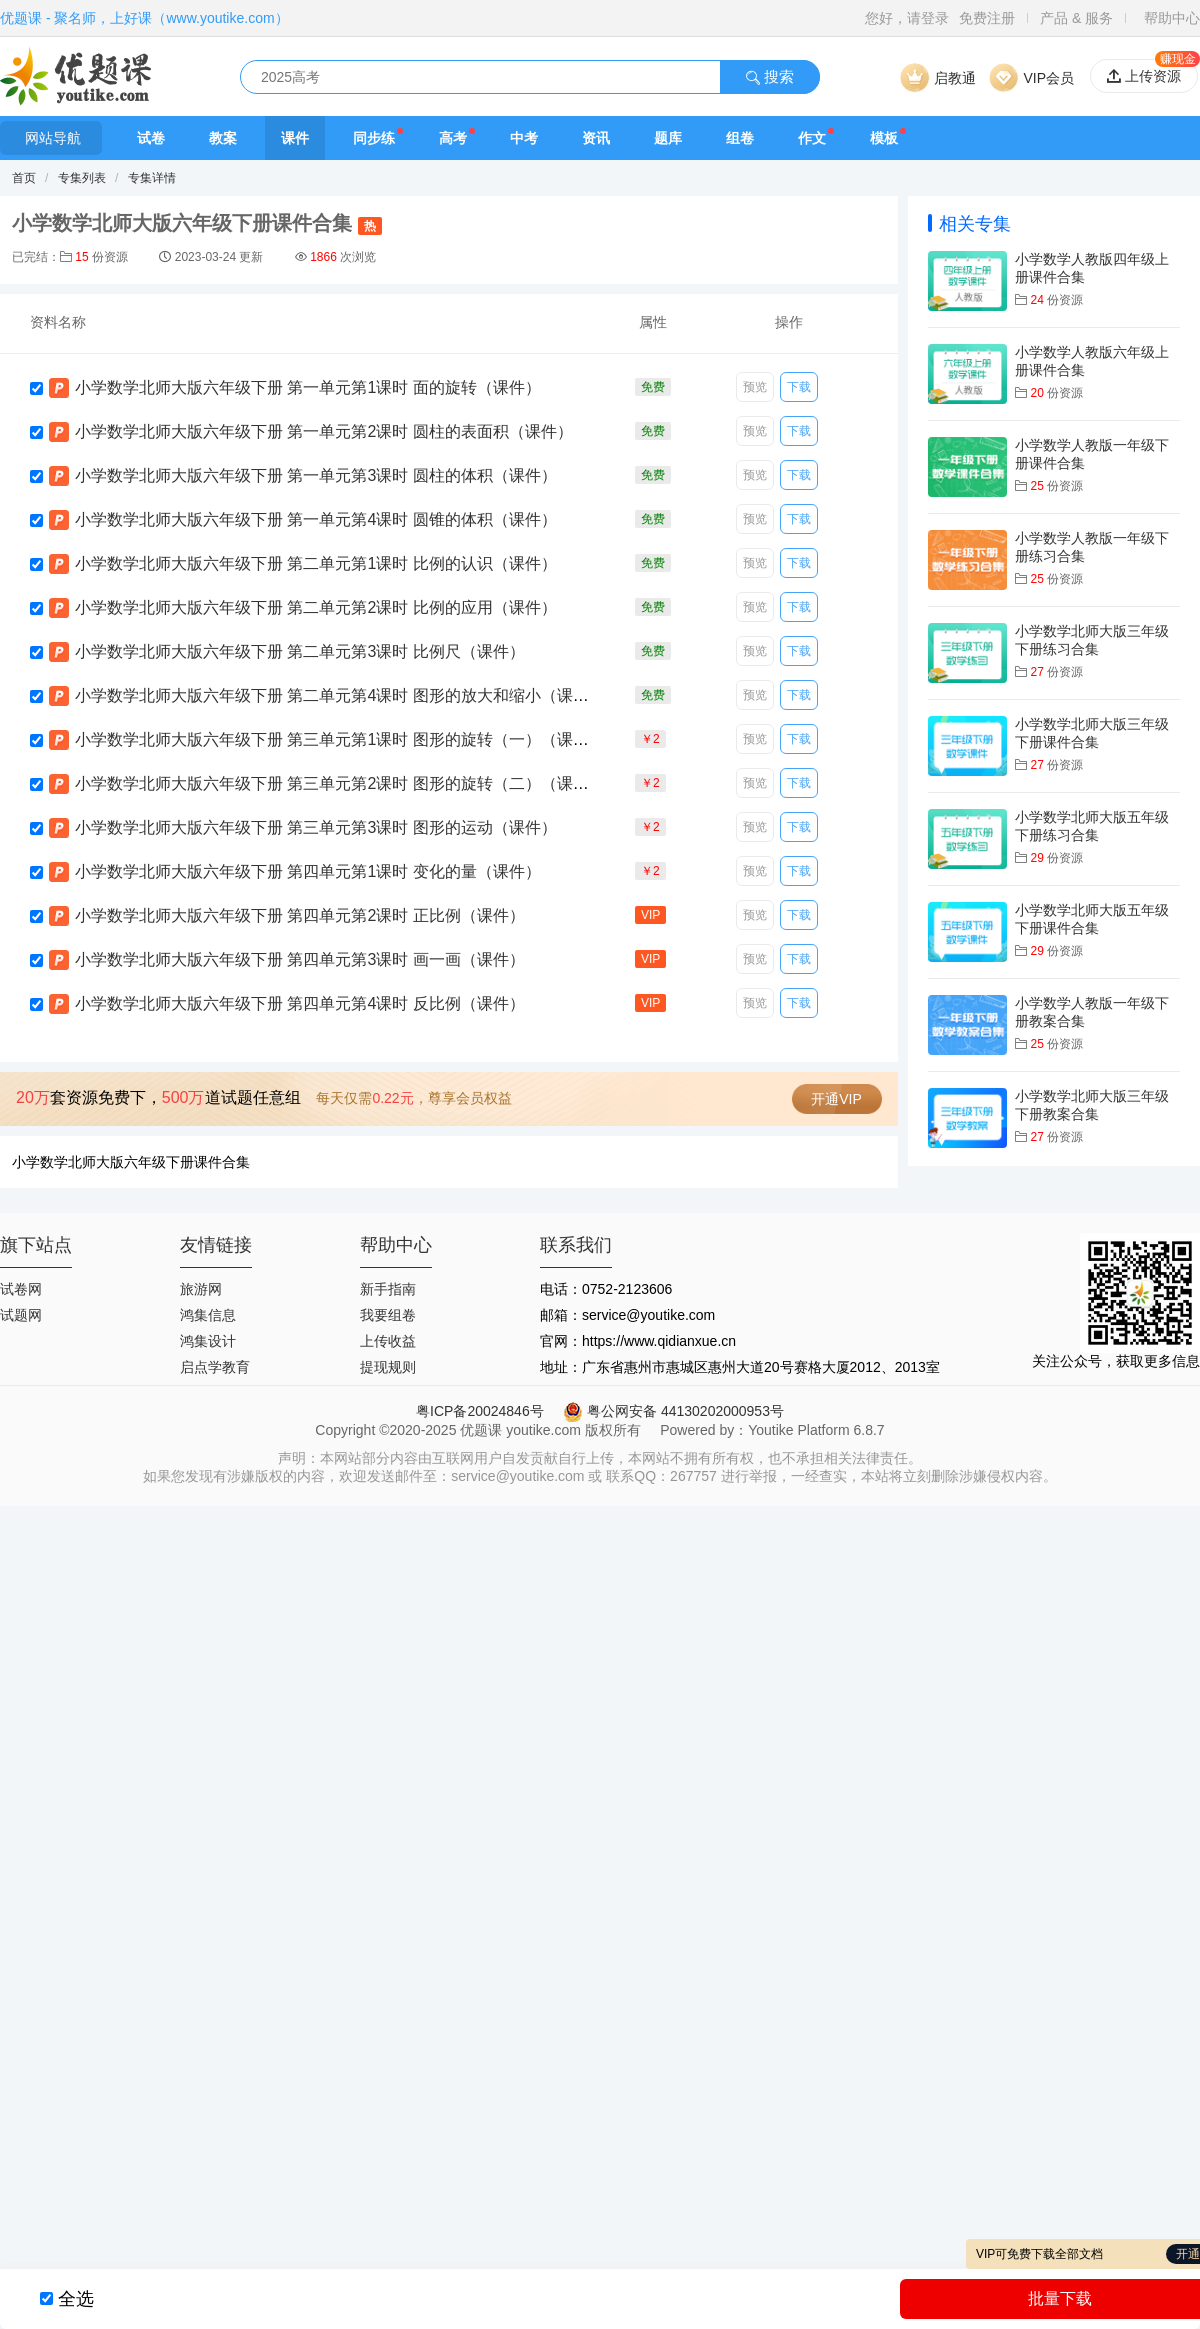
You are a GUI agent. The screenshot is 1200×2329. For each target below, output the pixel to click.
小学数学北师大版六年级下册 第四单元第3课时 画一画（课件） (300, 959)
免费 (653, 387)
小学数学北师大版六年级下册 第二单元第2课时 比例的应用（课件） (316, 607)
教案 (223, 138)
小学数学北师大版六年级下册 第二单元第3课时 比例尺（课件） (300, 651)
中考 (524, 138)
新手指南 (388, 1289)
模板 (884, 138)
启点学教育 (215, 1367)
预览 (755, 387)
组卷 (740, 138)
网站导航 (51, 138)
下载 (799, 387)
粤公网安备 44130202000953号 (673, 1411)
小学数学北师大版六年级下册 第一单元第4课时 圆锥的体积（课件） (316, 519)
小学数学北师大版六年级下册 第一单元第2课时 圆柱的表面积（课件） (324, 431)
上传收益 (388, 1341)
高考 (453, 138)
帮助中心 (1172, 18)
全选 (76, 2299)
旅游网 (201, 1289)
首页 (24, 178)
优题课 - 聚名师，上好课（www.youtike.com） (144, 18)
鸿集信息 (208, 1315)
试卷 (151, 138)
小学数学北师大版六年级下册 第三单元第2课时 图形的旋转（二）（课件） (340, 783)
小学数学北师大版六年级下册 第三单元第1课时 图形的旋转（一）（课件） (340, 739)
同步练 (374, 138)
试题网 (21, 1315)
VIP (650, 915)
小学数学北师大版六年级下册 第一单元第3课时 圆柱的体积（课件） (316, 475)
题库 (668, 138)
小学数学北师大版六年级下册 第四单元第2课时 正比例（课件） (300, 915)
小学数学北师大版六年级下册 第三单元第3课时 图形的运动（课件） (316, 827)
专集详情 (152, 178)
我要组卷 (388, 1315)
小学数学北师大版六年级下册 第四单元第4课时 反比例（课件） (300, 1003)
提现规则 (388, 1367)
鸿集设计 (208, 1341)
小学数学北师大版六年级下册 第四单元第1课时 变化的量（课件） (308, 871)
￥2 (650, 739)
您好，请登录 (907, 18)
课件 (295, 138)
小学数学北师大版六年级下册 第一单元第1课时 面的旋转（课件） (308, 387)
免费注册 (987, 18)
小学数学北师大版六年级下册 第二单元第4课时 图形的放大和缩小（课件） (340, 695)
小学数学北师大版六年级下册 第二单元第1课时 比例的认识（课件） (316, 563)
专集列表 (82, 178)
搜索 (770, 76)
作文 (812, 138)
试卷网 (21, 1289)
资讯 (596, 138)
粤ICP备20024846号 (480, 1411)
